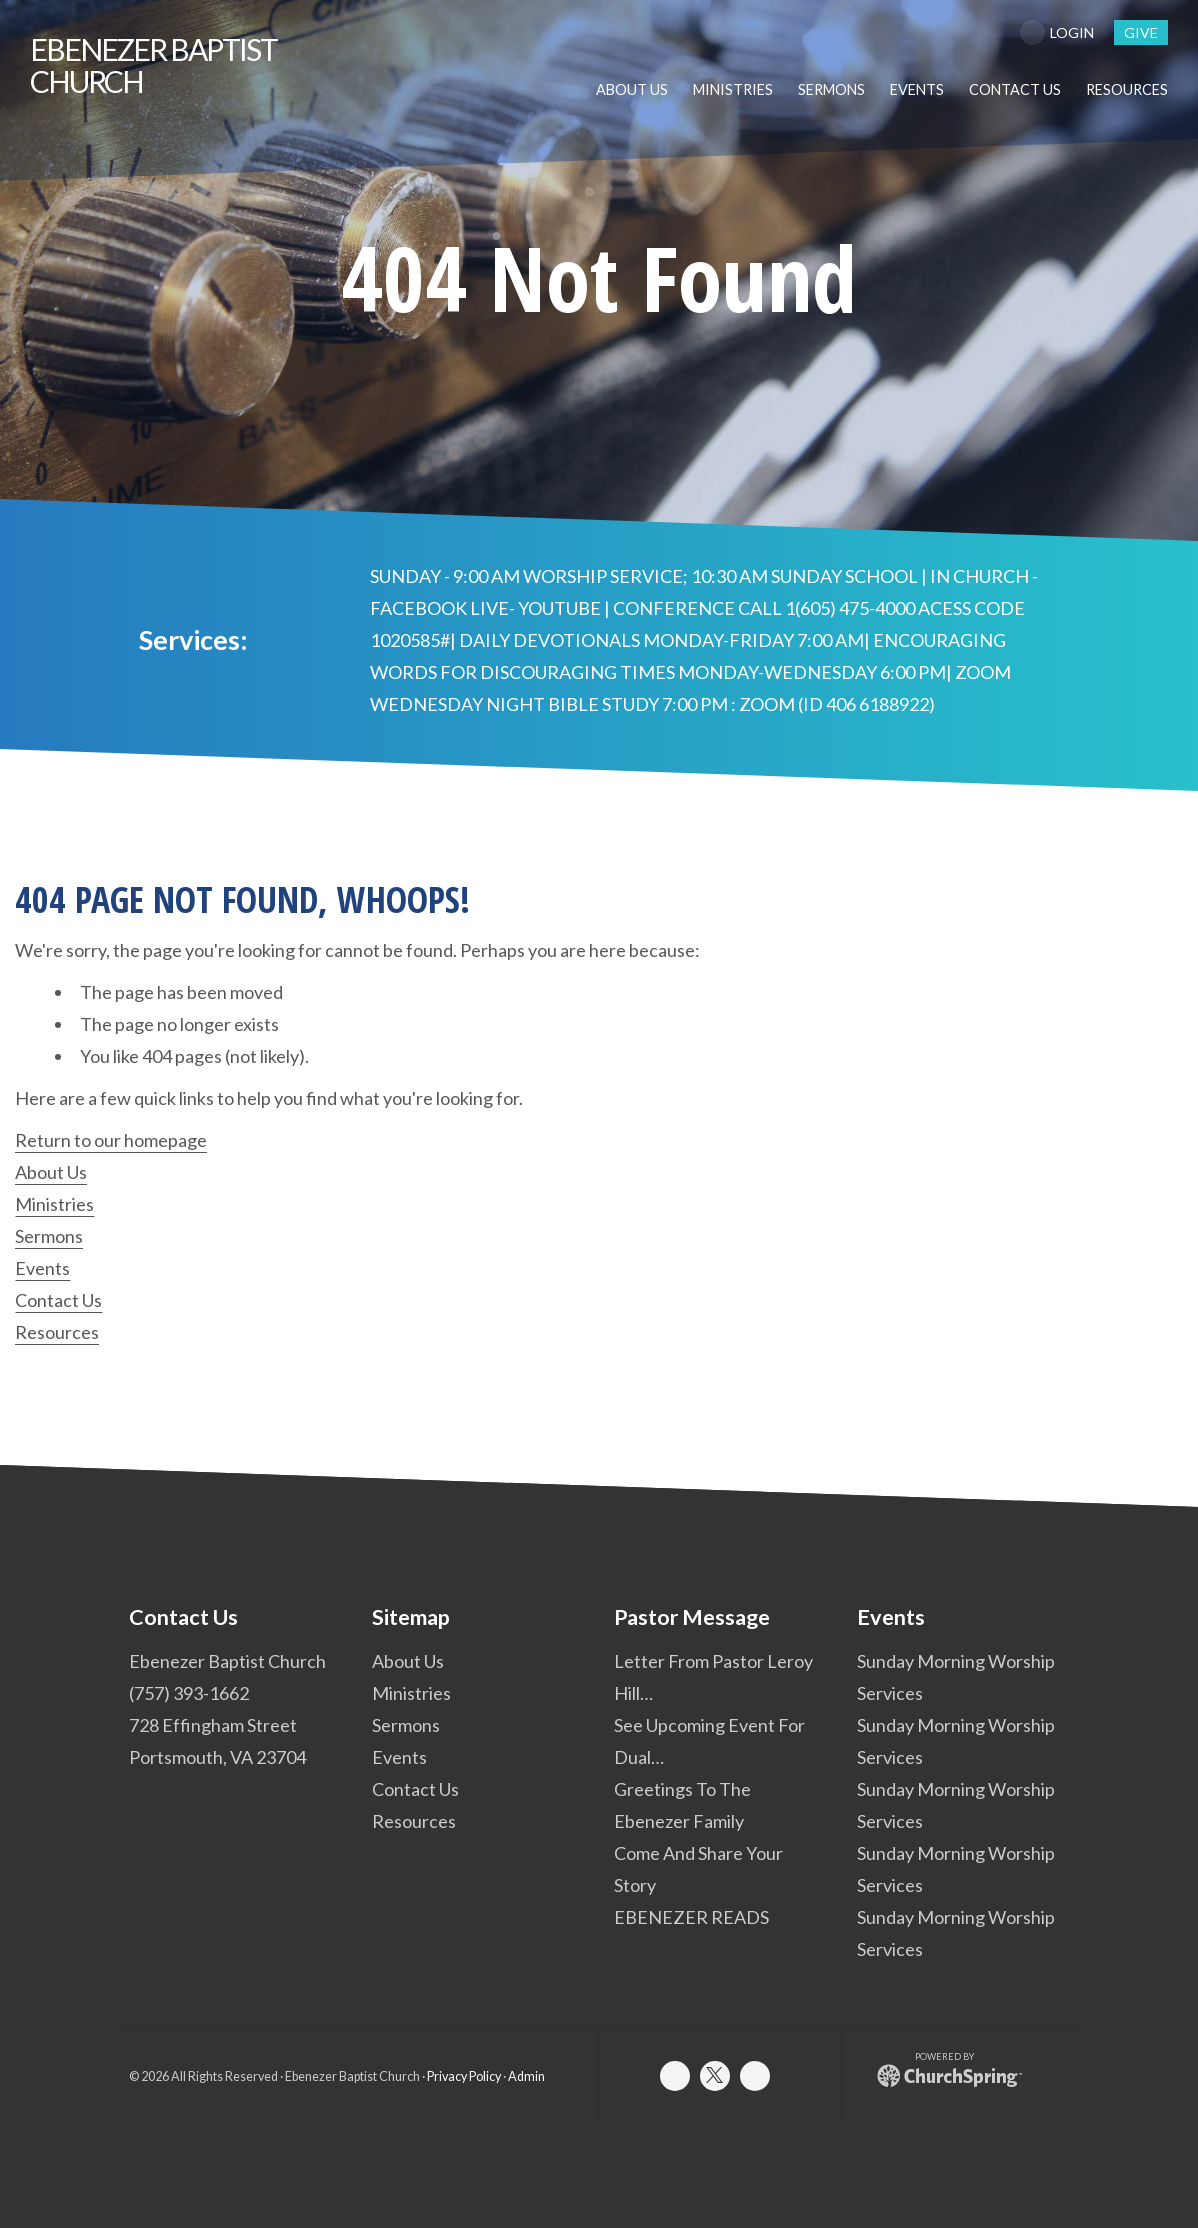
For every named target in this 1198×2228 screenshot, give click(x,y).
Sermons (49, 1236)
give (1141, 32)
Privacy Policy (464, 2076)
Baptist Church (153, 65)
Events (42, 1268)
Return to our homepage (111, 1140)
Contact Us (58, 1300)
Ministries (54, 1204)
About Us (51, 1172)
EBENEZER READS (691, 1917)
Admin (526, 2076)
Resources (57, 1332)
